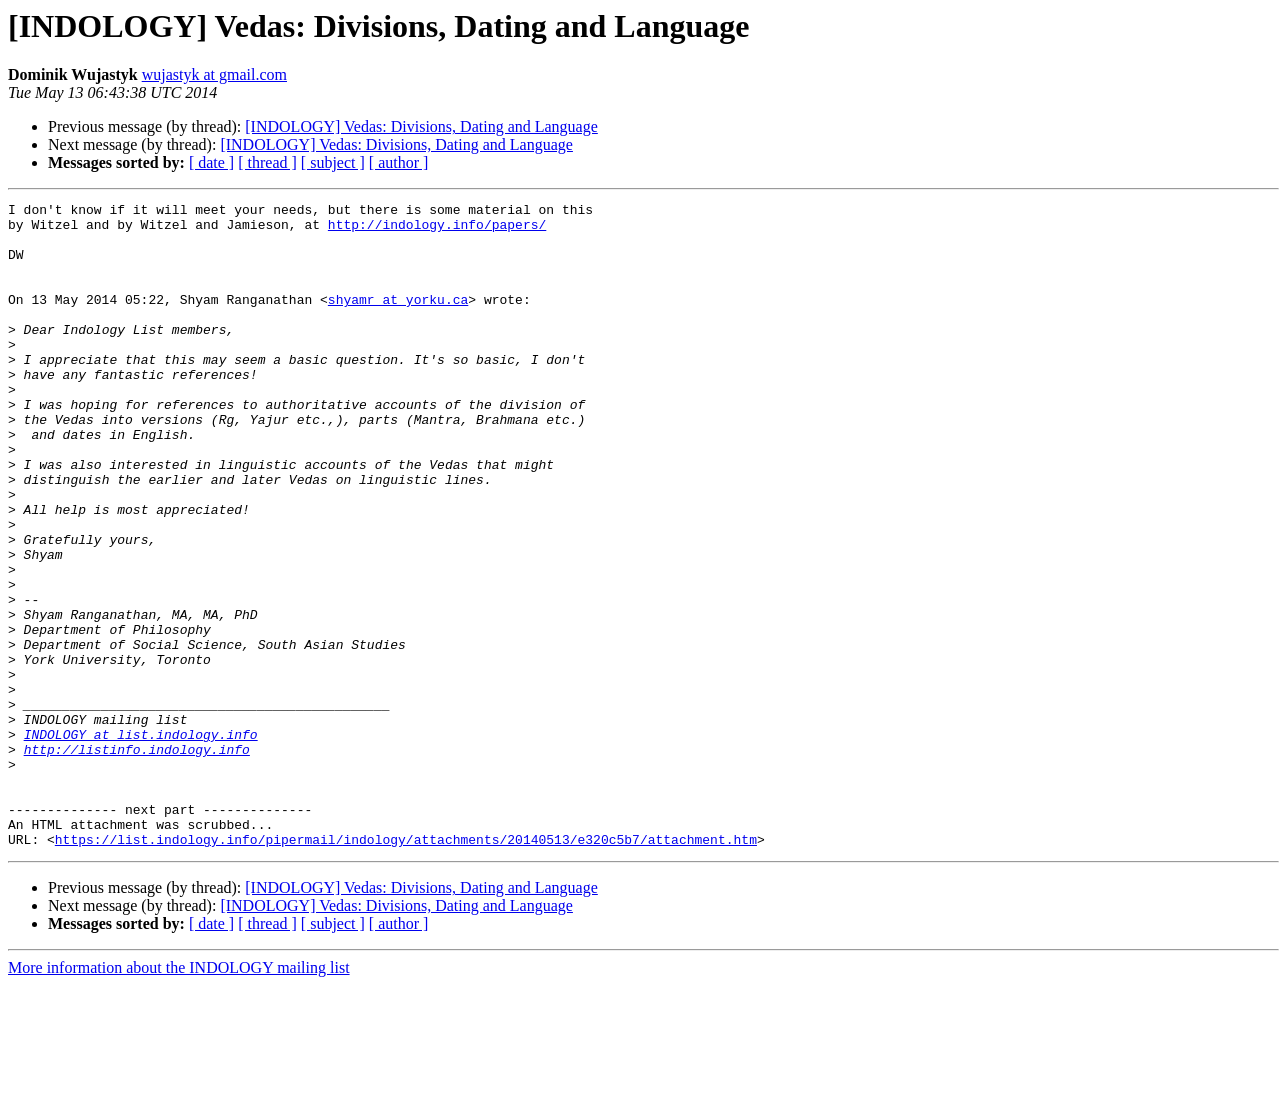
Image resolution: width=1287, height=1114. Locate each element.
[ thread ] (267, 162)
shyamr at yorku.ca (398, 320)
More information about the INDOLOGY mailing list (179, 1096)
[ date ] (211, 162)
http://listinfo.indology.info (137, 860)
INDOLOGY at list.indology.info (141, 842)
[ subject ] (333, 162)
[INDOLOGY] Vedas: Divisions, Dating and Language (421, 126)
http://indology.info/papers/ (437, 230)
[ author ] (399, 162)
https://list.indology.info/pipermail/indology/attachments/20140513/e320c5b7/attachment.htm (406, 968)
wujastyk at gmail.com (214, 74)
